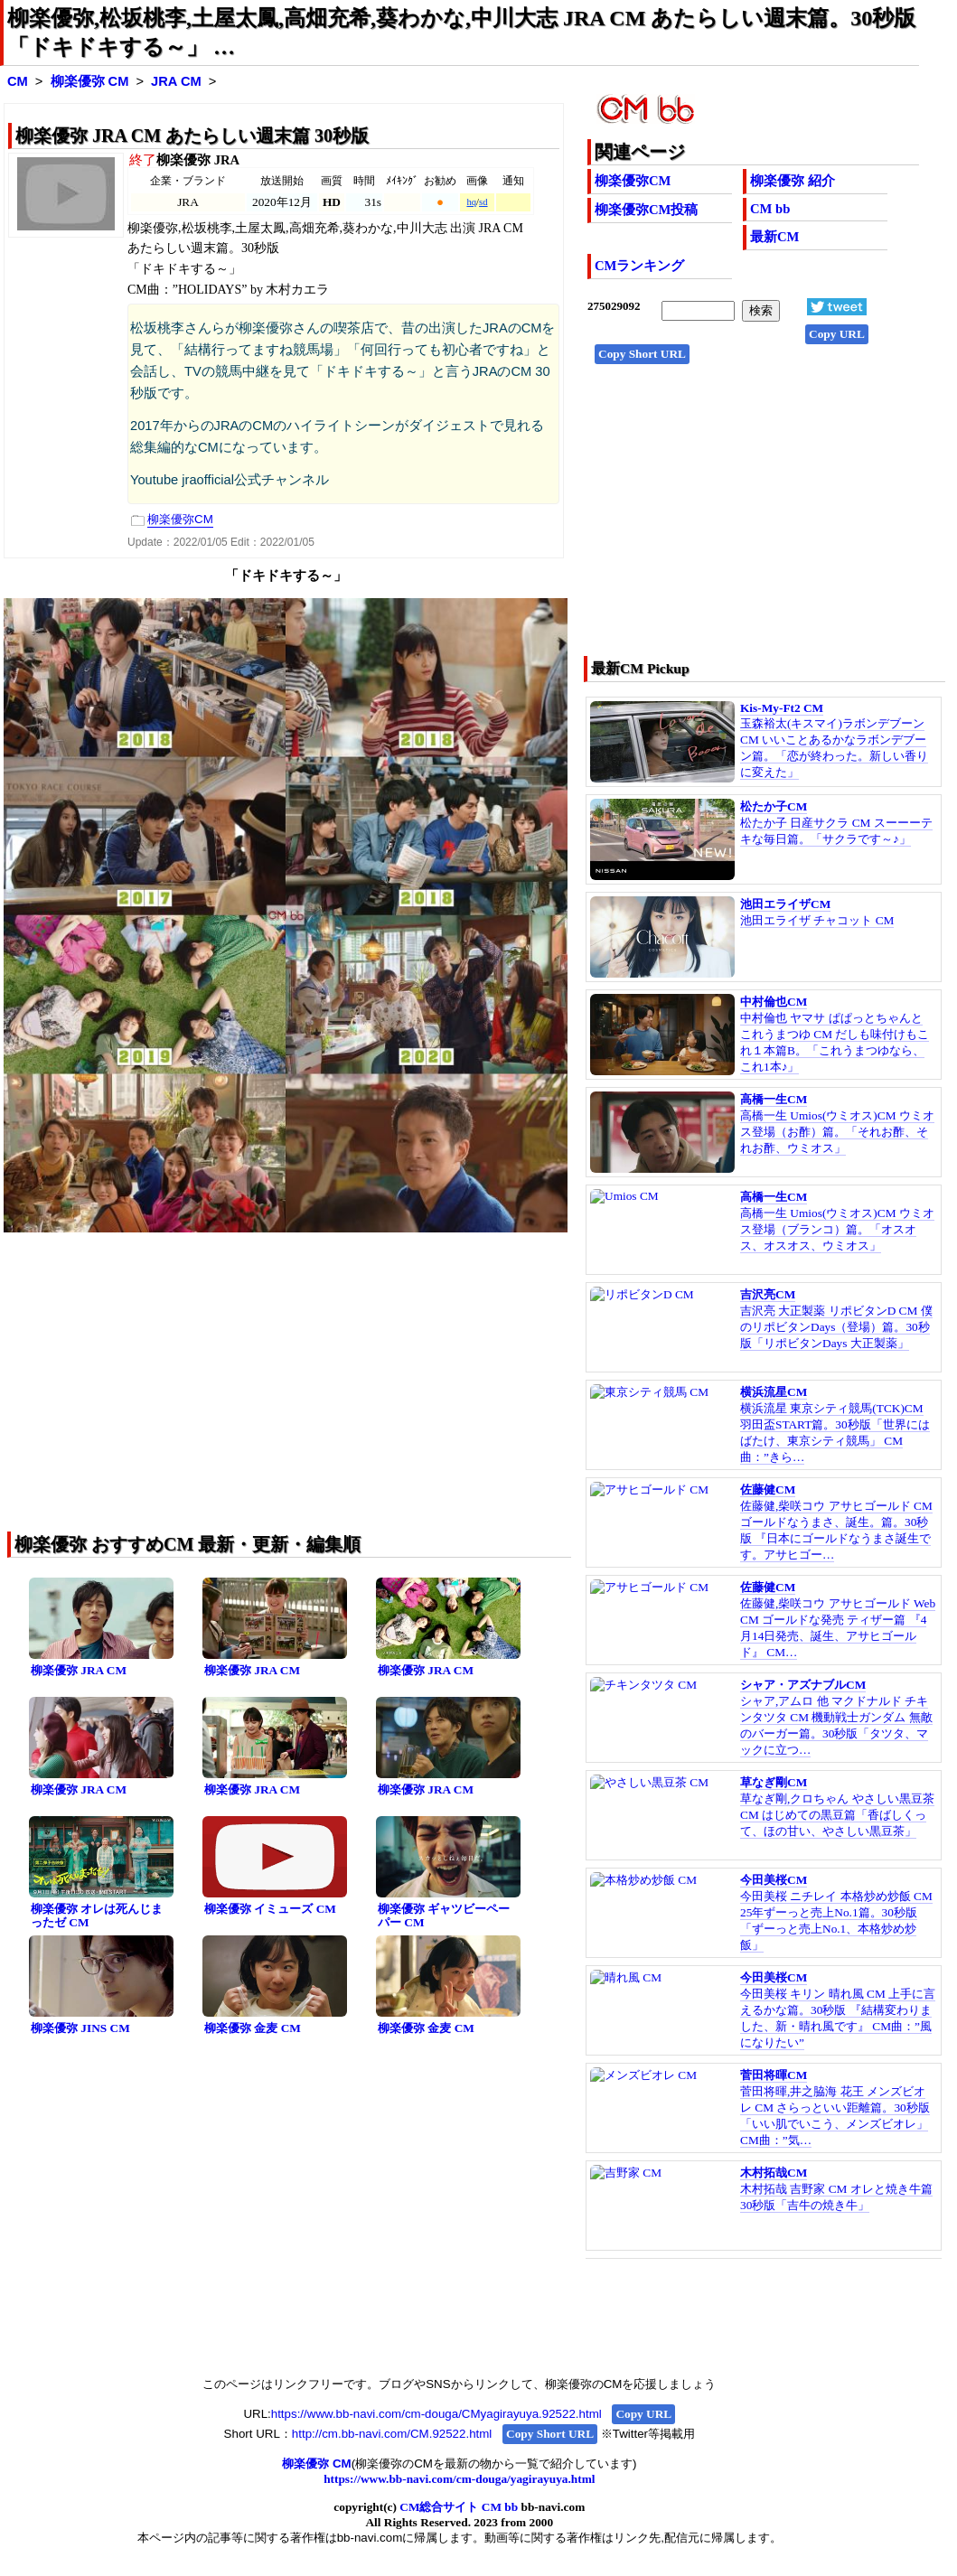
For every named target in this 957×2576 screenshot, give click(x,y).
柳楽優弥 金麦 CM (252, 2028)
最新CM (774, 236)
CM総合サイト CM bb (458, 2507)
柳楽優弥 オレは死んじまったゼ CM (97, 1915)
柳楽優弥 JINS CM (80, 2028)
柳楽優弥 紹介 (792, 180)
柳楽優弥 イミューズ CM (270, 1909)
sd (483, 202)
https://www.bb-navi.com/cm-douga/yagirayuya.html (459, 2479)
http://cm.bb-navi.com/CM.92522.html (392, 2433)
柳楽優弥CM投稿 (646, 209)
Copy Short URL (642, 354)
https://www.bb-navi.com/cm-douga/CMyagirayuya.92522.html (436, 2414)
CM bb (770, 208)
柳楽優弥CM (633, 180)
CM (17, 81)
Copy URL (837, 334)
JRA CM (176, 81)
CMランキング (639, 265)
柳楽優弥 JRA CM (79, 1670)
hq (471, 202)
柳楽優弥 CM (90, 81)
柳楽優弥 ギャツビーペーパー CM (444, 1915)
